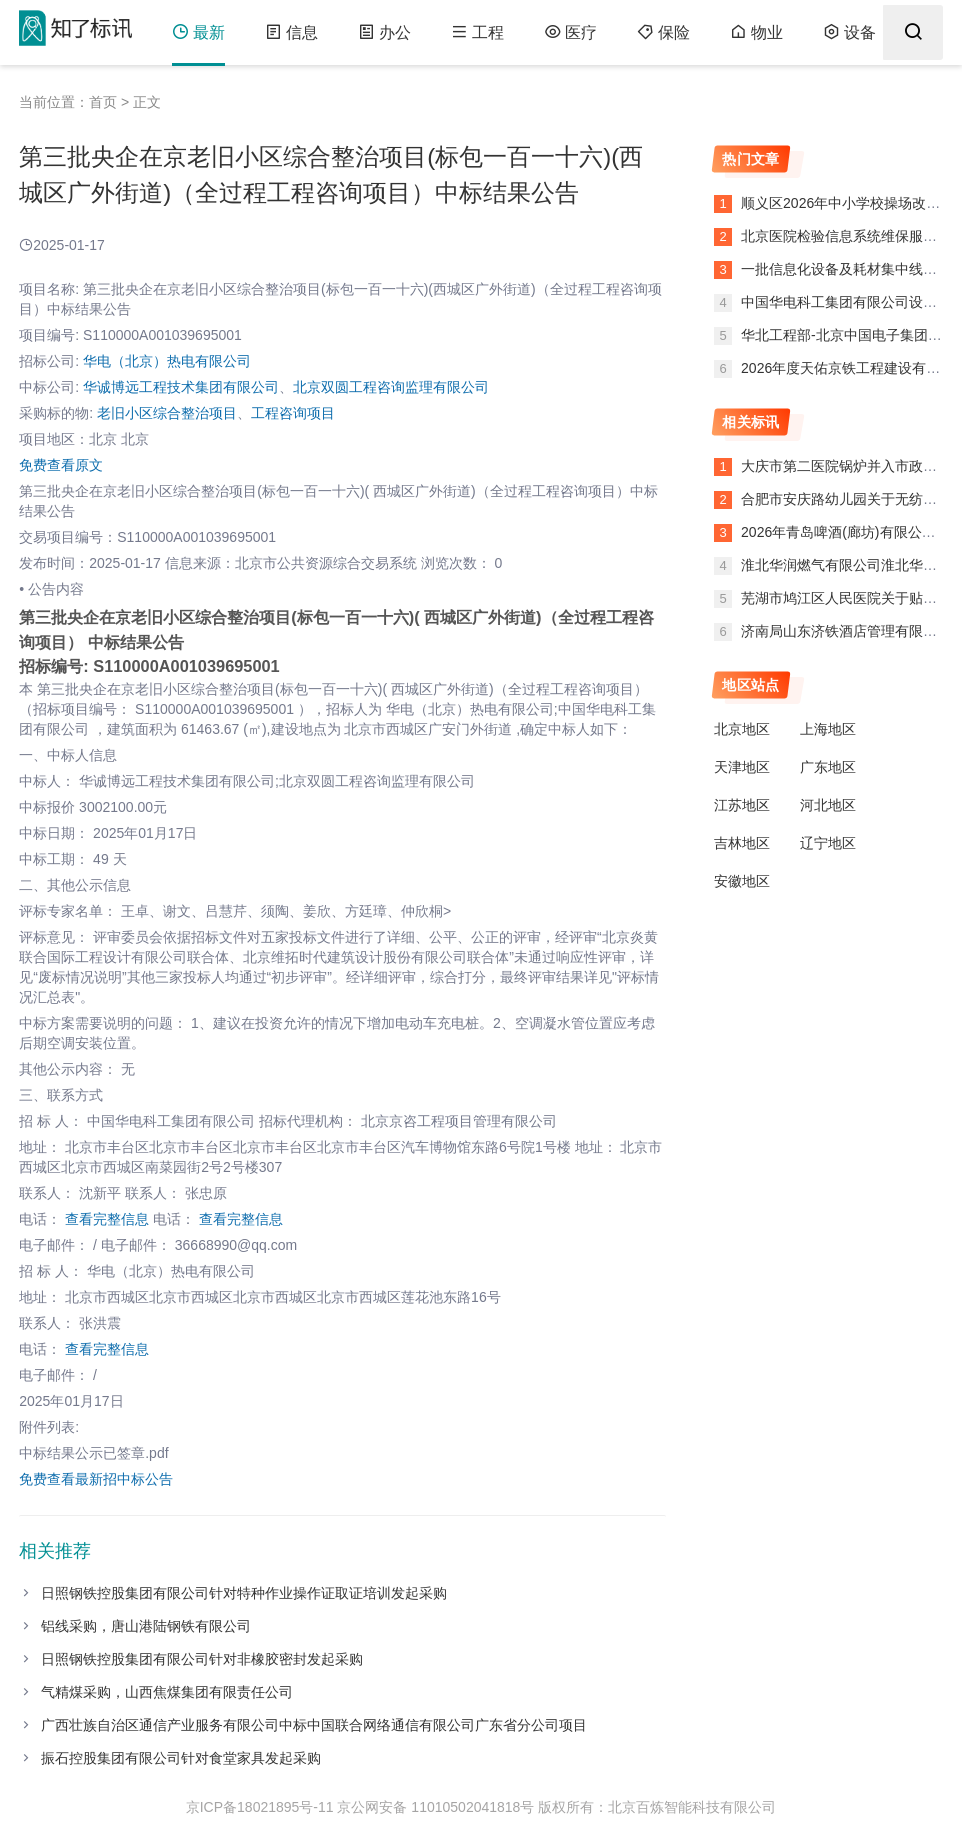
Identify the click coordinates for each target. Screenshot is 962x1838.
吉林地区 (742, 843)
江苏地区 (742, 805)
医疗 (570, 32)
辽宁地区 (828, 843)
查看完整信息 (107, 1219)
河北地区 (828, 805)
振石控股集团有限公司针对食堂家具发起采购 (181, 1758)
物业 (756, 32)
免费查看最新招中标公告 (96, 1479)
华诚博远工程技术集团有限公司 (181, 387)
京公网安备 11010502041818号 (435, 1807)
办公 (384, 32)
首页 (103, 102)
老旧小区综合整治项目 (167, 413)
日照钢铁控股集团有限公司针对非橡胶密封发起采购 (202, 1659)
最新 (198, 32)
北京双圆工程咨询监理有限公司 (391, 387)
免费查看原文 (61, 465)
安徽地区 (742, 881)
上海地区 (828, 729)
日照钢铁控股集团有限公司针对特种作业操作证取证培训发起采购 (244, 1593)
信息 (291, 32)
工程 (477, 32)
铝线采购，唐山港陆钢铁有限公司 (146, 1626)
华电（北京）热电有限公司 (167, 361)
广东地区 (828, 767)
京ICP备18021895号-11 (260, 1807)
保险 (663, 32)
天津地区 (742, 767)
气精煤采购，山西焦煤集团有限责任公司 (167, 1692)
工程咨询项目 (293, 413)
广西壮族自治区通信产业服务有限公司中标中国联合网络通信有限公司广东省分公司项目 (314, 1725)
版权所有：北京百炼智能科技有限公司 (657, 1807)
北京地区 (742, 729)
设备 (849, 32)
